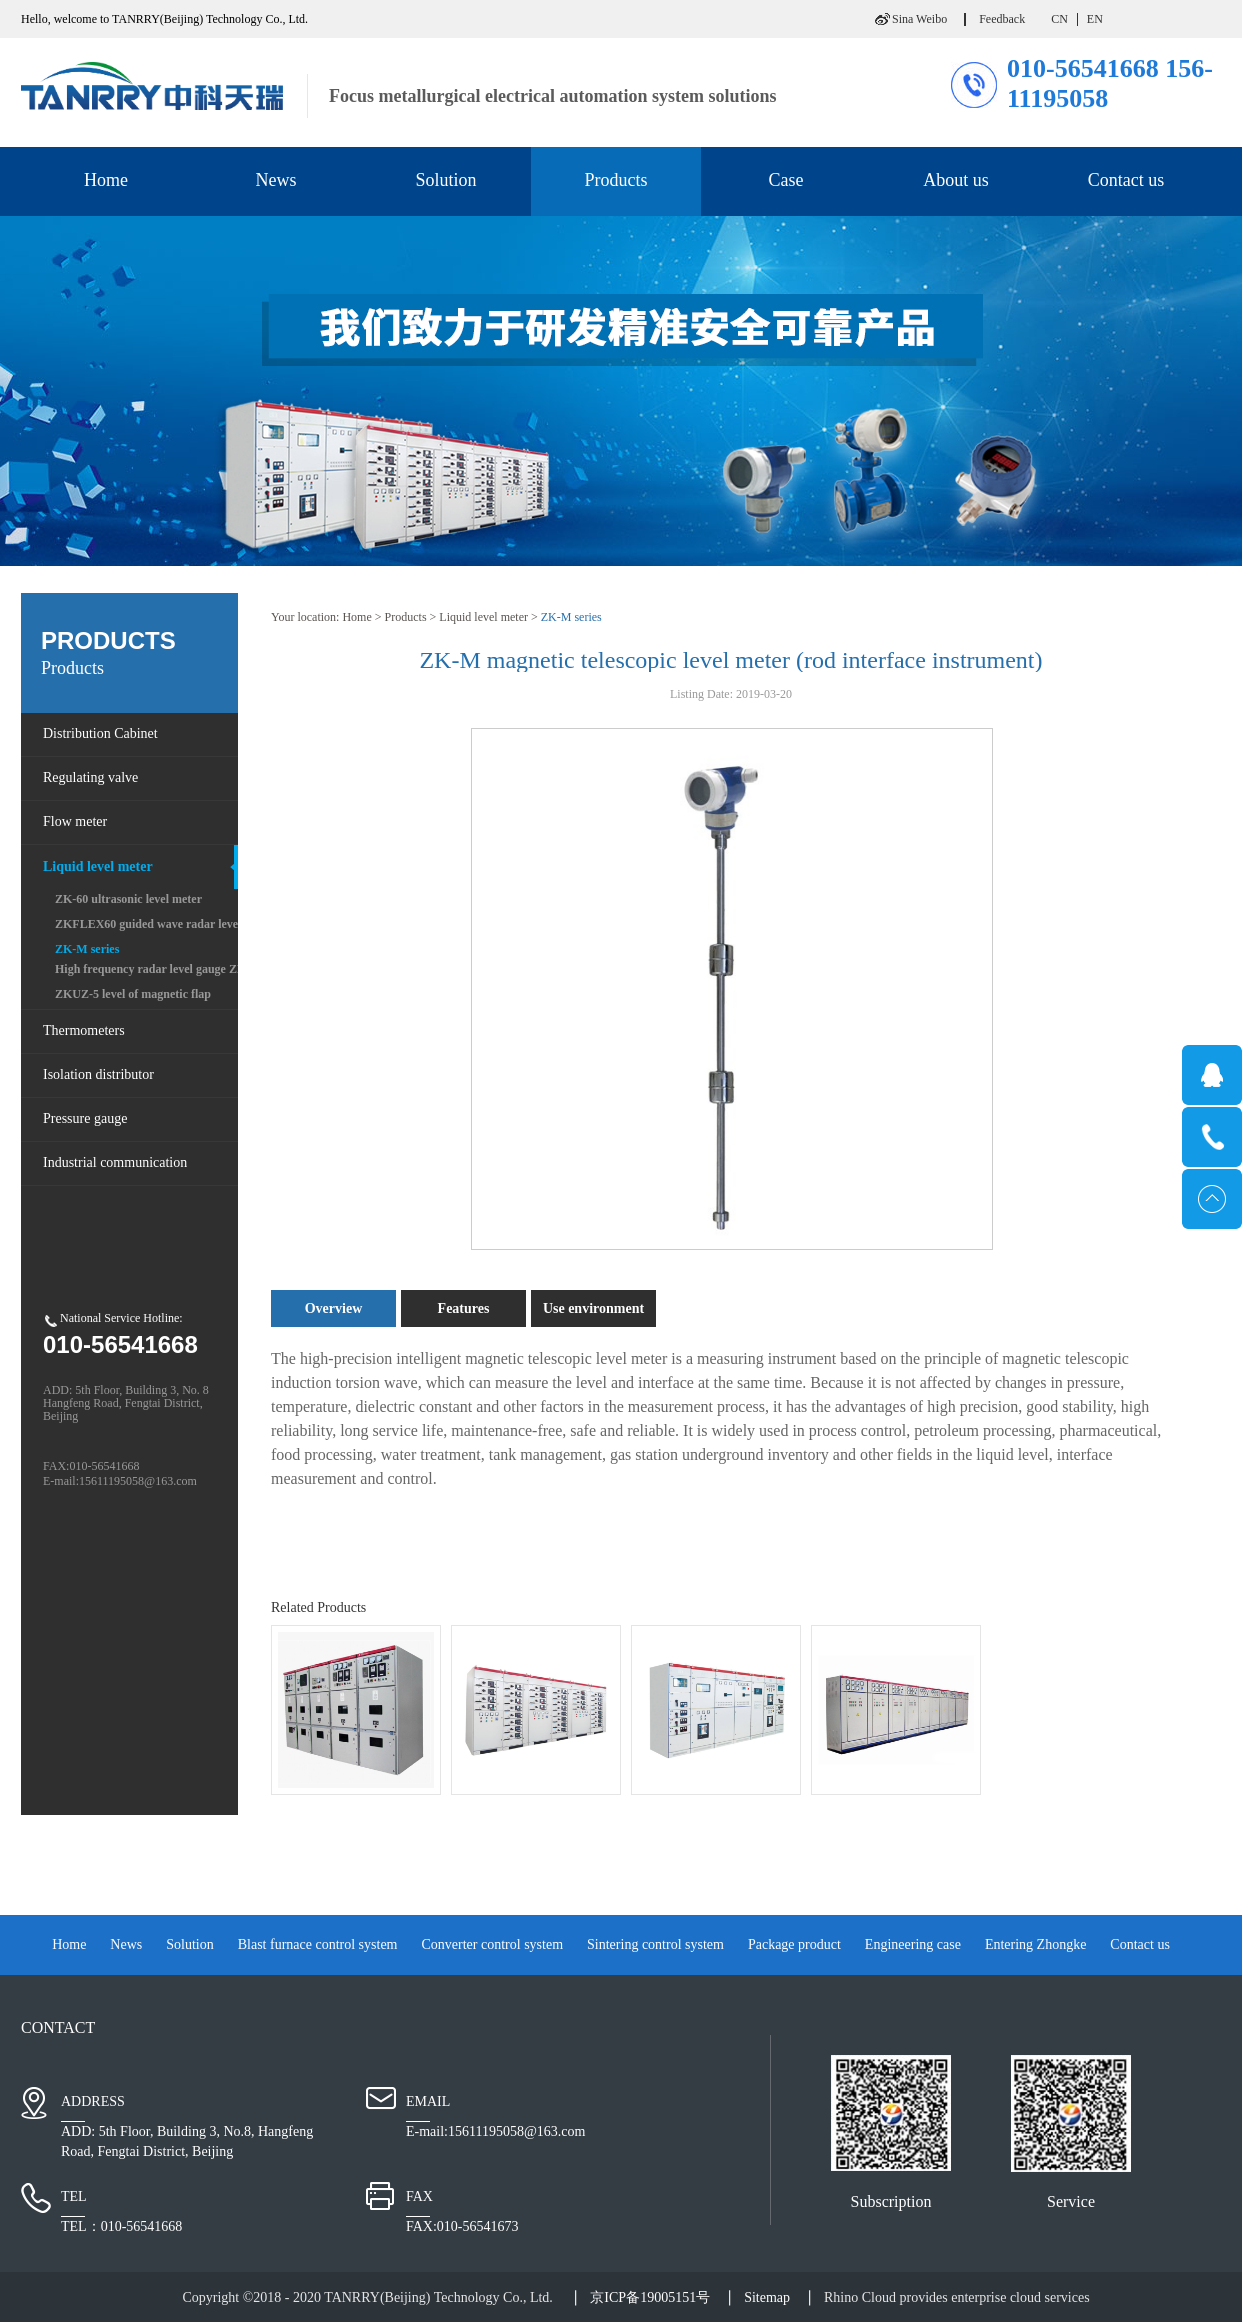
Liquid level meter (483, 617)
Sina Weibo (919, 19)
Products (406, 617)
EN (1095, 19)
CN (1059, 19)
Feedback (1002, 19)
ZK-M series (571, 617)
